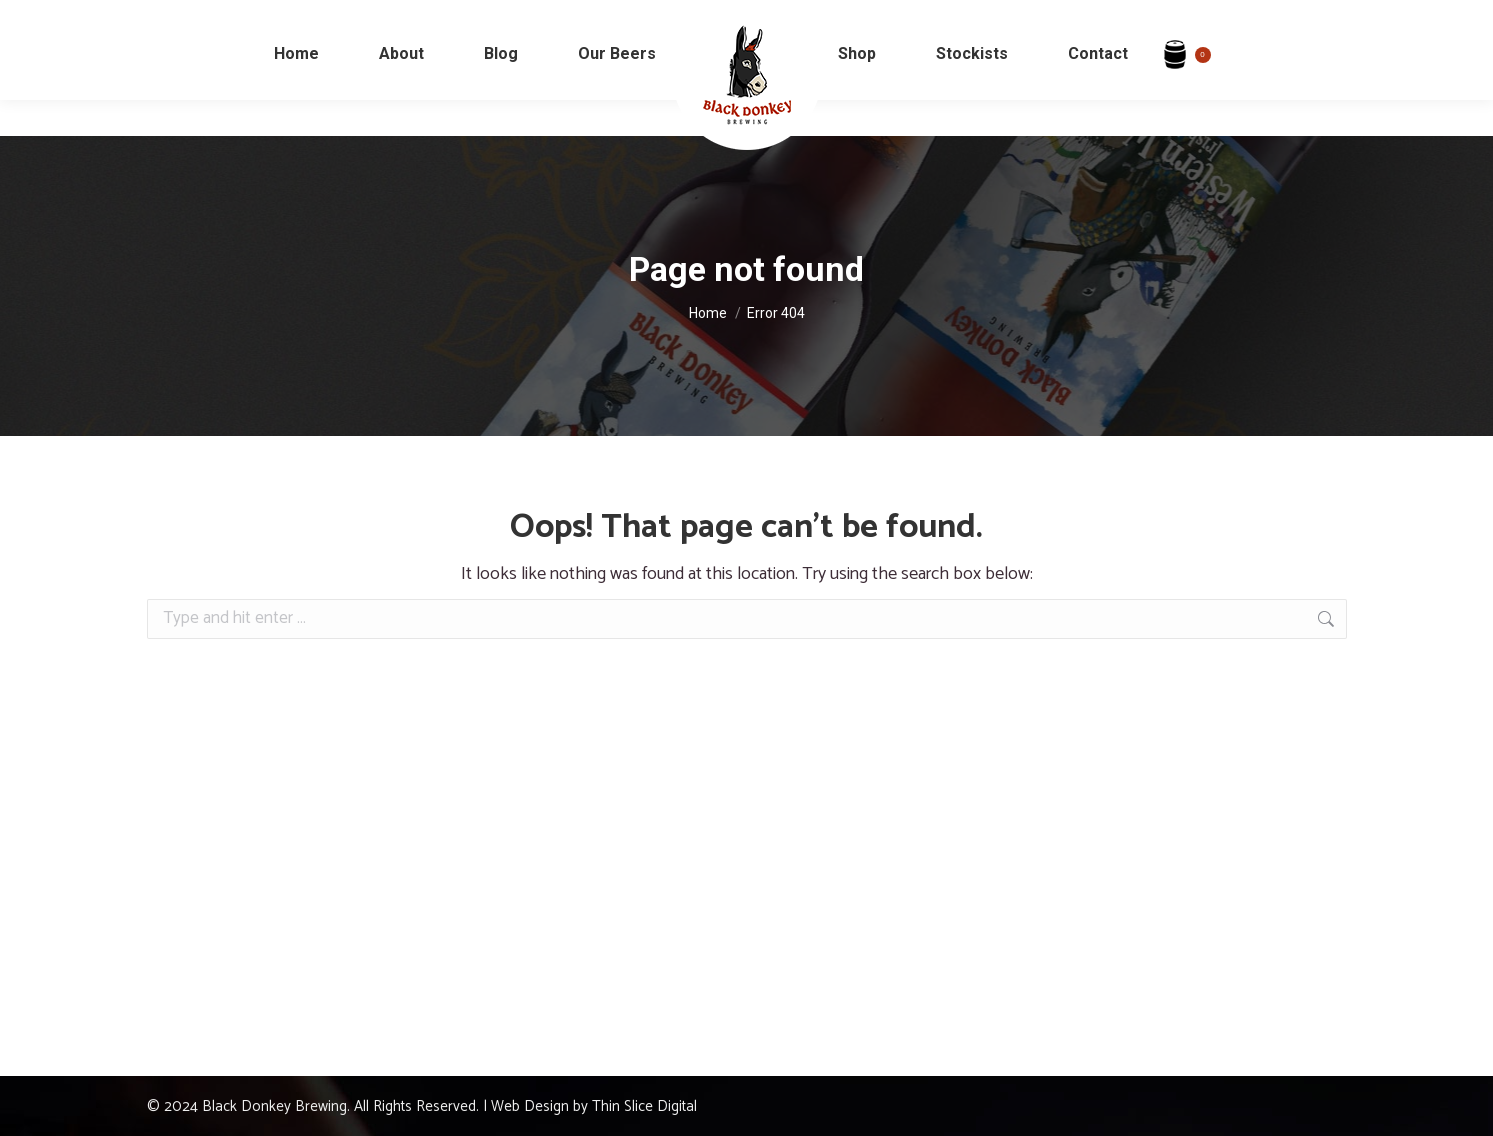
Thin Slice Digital (644, 1106)
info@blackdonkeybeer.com (141, 18)
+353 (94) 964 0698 (320, 18)
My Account (1400, 18)
